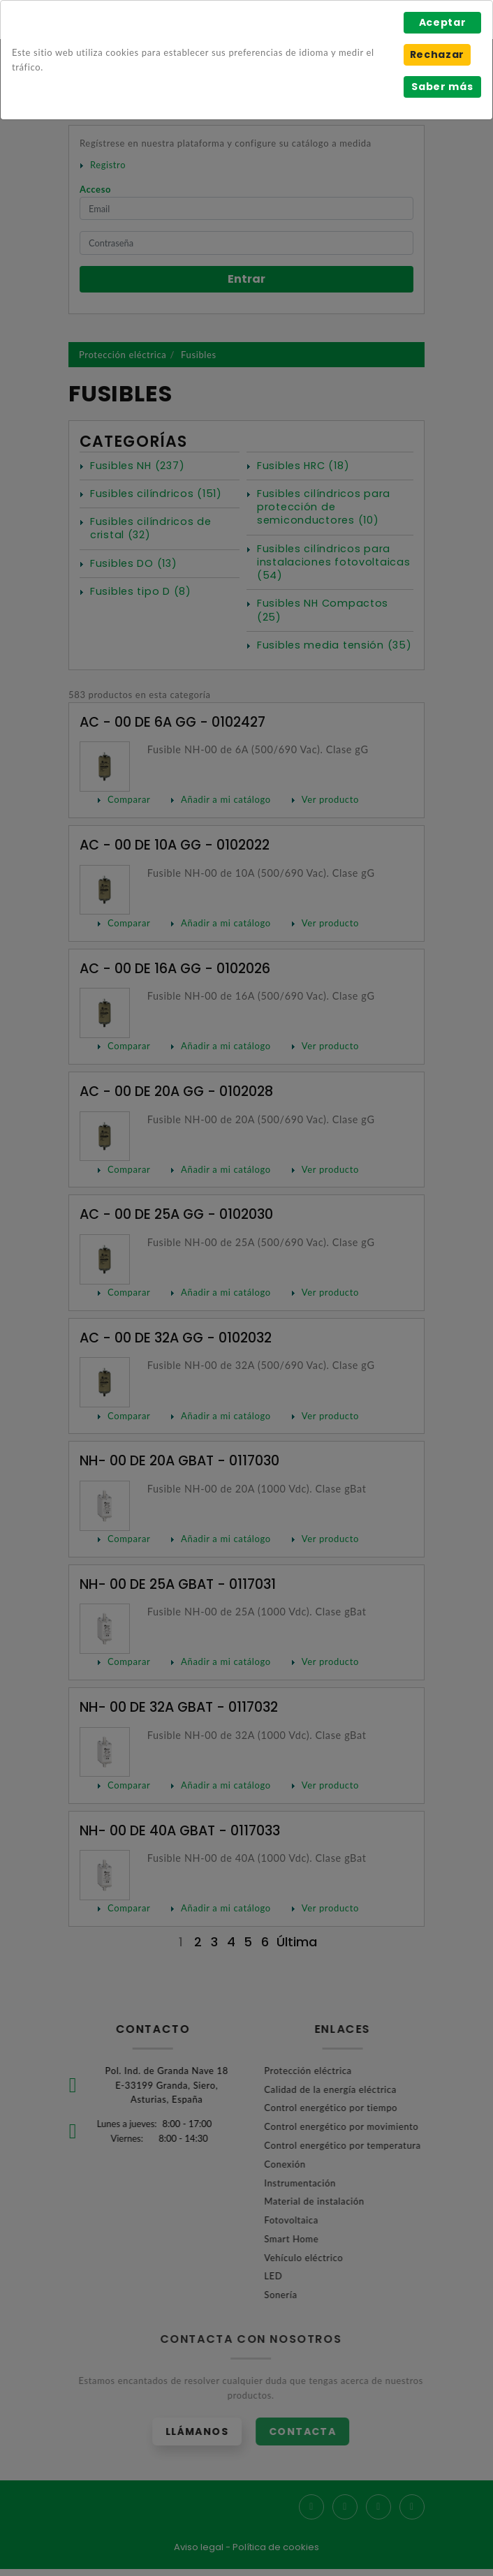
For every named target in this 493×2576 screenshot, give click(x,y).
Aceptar (442, 22)
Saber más (442, 87)
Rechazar (437, 54)
